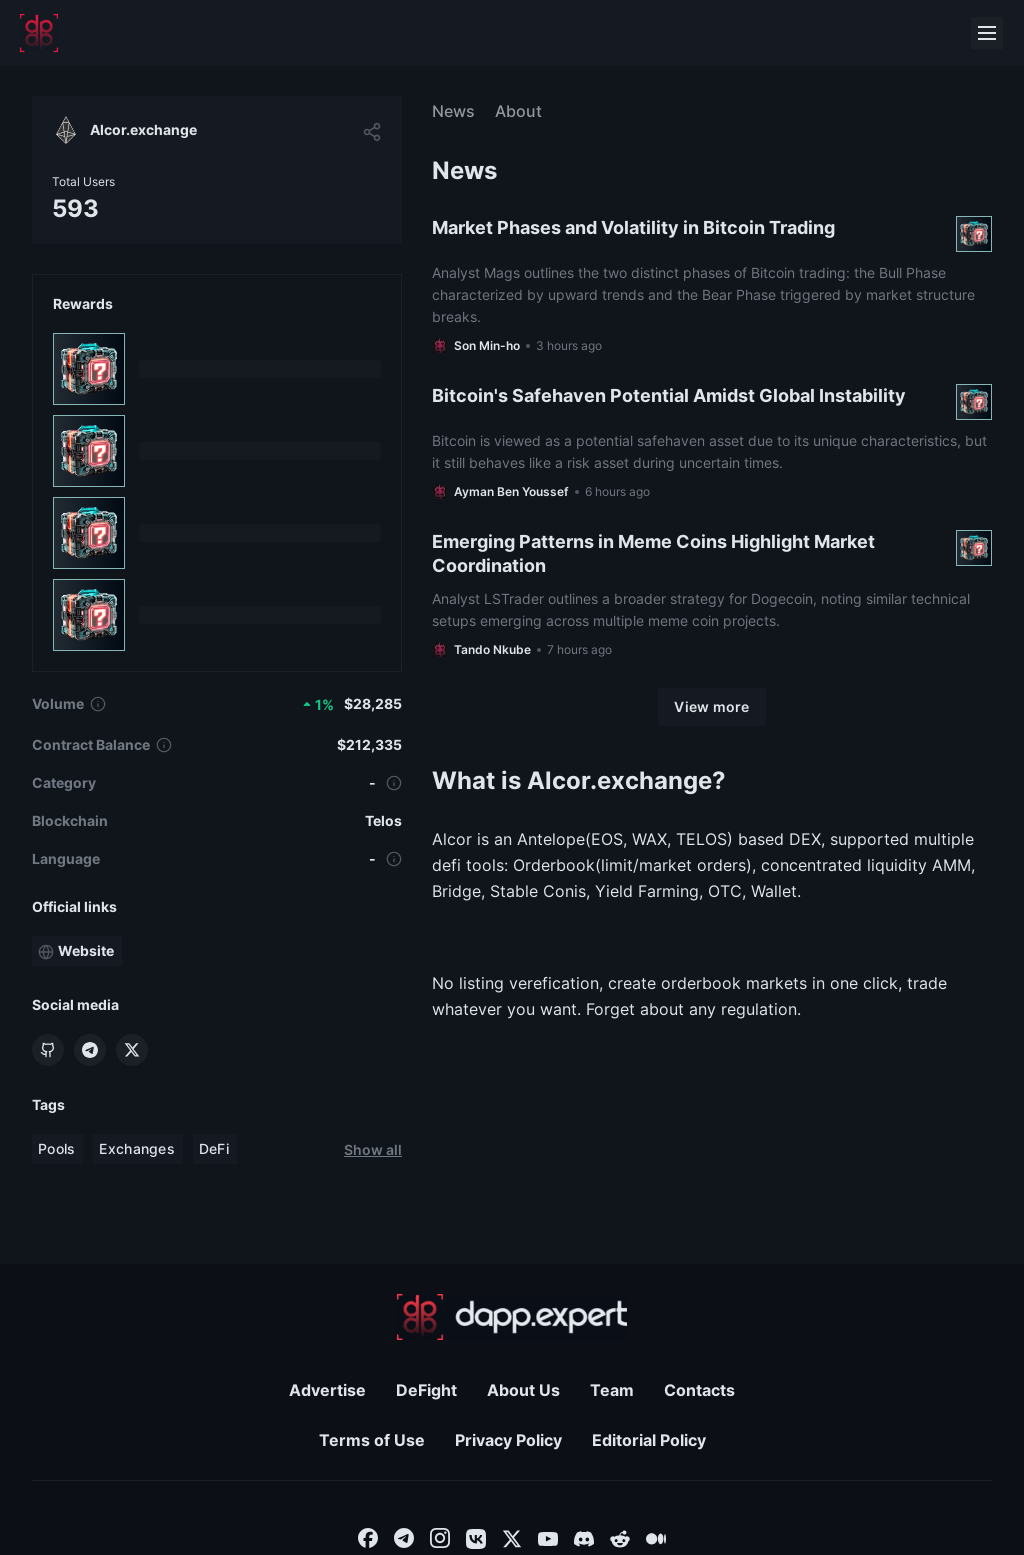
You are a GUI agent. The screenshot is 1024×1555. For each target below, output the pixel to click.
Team (612, 1390)
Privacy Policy (508, 1440)
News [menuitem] (453, 111)
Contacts (699, 1390)
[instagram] (440, 1537)
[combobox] (368, 1537)
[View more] (712, 707)
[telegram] (404, 1537)
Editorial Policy (649, 1440)
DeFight (426, 1390)
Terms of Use (372, 1440)
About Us (523, 1390)
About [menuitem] (518, 111)
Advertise (327, 1390)
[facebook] (368, 1537)
